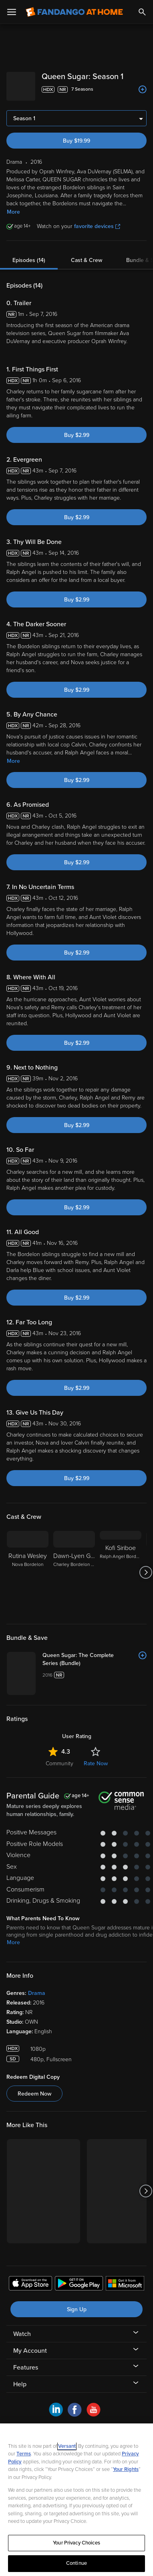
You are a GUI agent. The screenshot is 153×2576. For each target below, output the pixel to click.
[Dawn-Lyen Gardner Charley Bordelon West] (74, 1566)
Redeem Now (34, 2087)
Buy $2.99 (76, 428)
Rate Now (96, 1757)
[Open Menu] (11, 12)
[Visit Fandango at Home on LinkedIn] (55, 2408)
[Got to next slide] (145, 1566)
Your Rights (126, 2469)
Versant (67, 2446)
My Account (30, 2344)
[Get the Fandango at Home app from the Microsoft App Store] (125, 2278)
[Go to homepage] (74, 12)
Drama (36, 1986)
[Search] (142, 12)
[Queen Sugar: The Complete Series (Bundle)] (94, 1653)
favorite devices (97, 219)
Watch (22, 2328)
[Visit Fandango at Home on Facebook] (74, 2408)
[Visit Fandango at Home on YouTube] (93, 2408)
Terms (23, 2454)
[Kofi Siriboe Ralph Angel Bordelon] (120, 1566)
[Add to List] (143, 89)
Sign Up (77, 2303)
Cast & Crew (86, 253)
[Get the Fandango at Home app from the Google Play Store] (78, 2278)
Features (25, 2361)
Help (19, 2378)
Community (59, 1757)
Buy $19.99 (76, 134)
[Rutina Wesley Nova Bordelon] (27, 1566)
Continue (76, 2563)
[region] (76, 2499)
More (13, 205)
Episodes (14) (28, 253)
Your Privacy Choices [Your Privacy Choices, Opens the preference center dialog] (76, 2543)
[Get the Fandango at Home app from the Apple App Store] (30, 2278)
